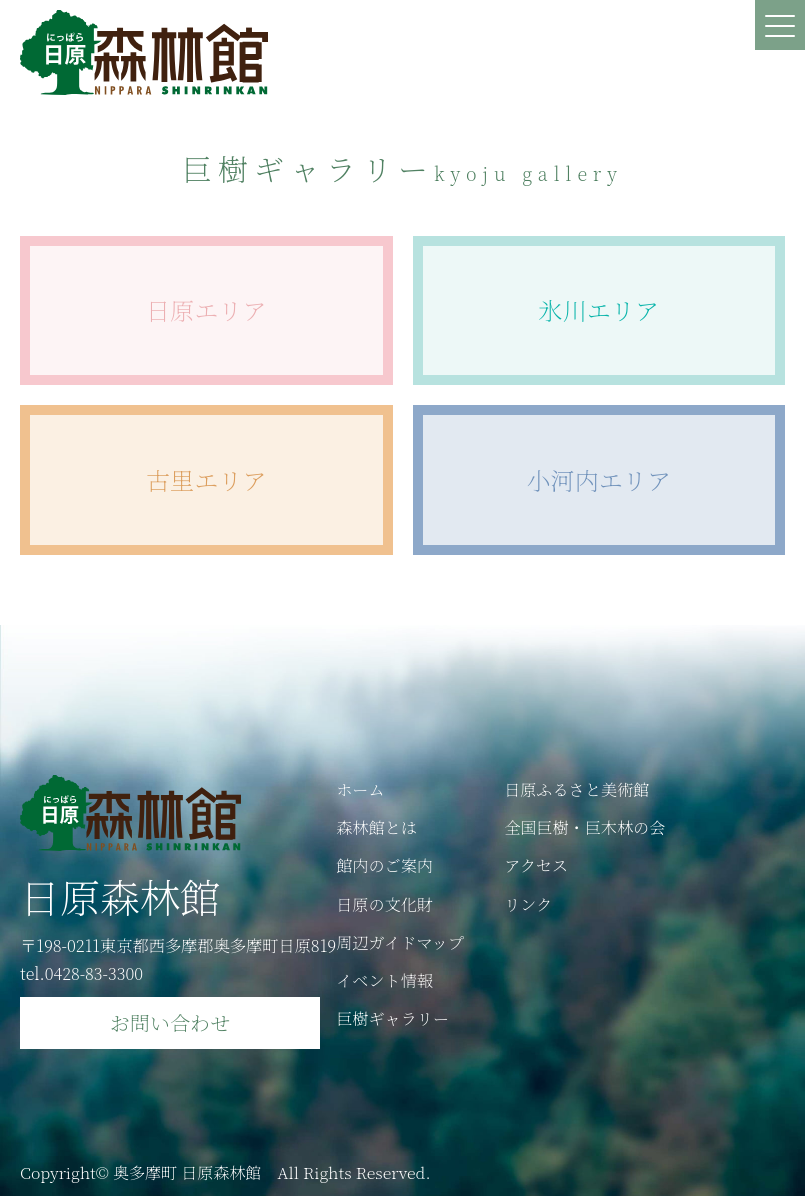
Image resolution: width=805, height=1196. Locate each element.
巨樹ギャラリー (393, 1018)
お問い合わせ (170, 1021)
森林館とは (376, 826)
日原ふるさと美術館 (578, 788)
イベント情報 (384, 980)
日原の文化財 (384, 903)
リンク (529, 903)
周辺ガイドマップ (400, 941)
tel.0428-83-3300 (82, 972)
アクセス (537, 864)
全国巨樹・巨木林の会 (586, 826)
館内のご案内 (384, 864)
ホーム (360, 788)
